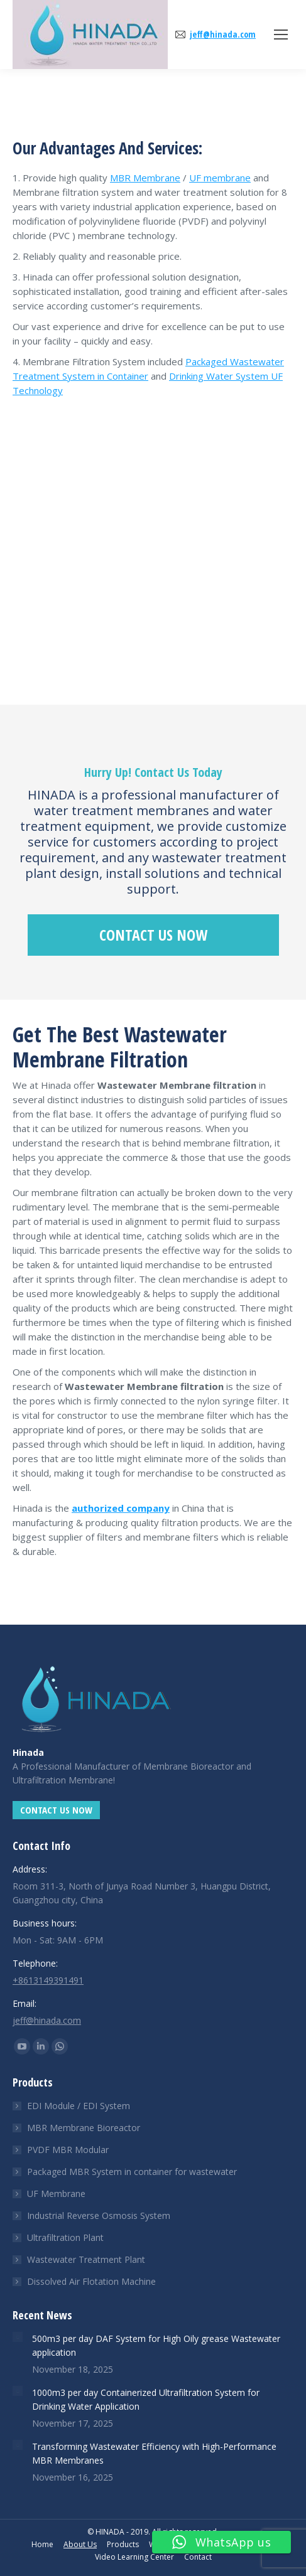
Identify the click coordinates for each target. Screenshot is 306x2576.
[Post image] (18, 2337)
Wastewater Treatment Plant (86, 2259)
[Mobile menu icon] (280, 34)
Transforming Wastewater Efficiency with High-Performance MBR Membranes (154, 2453)
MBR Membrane (145, 177)
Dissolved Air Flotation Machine (91, 2281)
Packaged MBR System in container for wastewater (132, 2172)
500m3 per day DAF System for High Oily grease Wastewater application (156, 2345)
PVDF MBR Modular (68, 2150)
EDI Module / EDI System (78, 2106)
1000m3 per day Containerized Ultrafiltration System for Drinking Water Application (146, 2399)
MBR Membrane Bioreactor (83, 2128)
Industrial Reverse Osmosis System (98, 2215)
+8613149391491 (48, 1980)
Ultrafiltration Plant (65, 2237)
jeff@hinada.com (223, 34)
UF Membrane (56, 2193)
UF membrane (220, 177)
